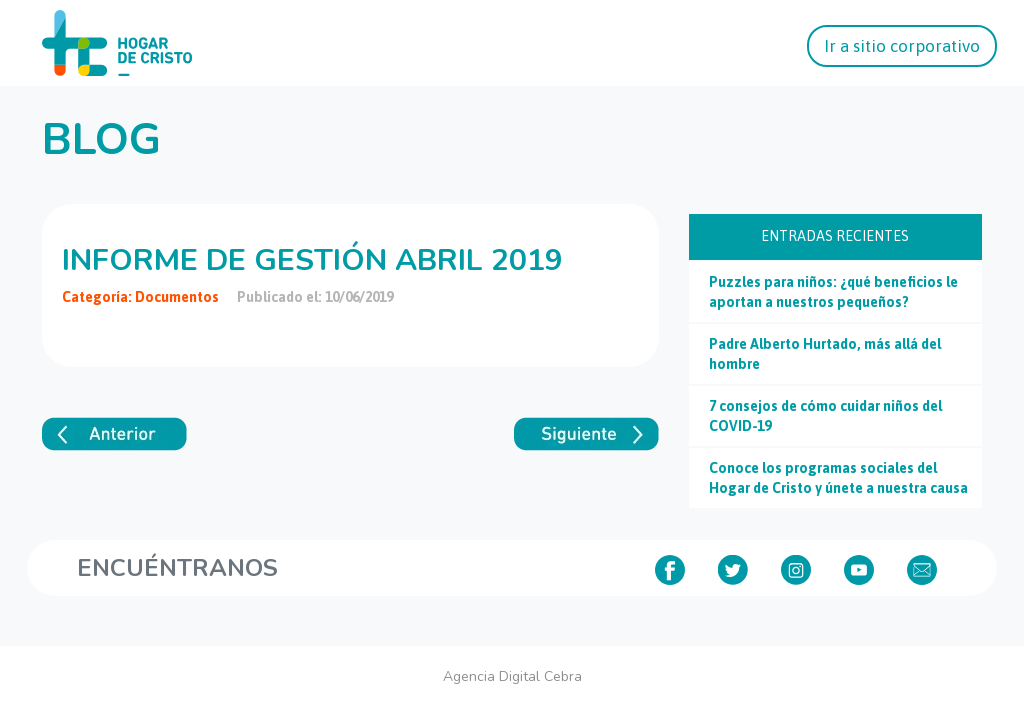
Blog (101, 140)
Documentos (177, 297)
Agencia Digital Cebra (512, 676)
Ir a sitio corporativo (902, 46)
